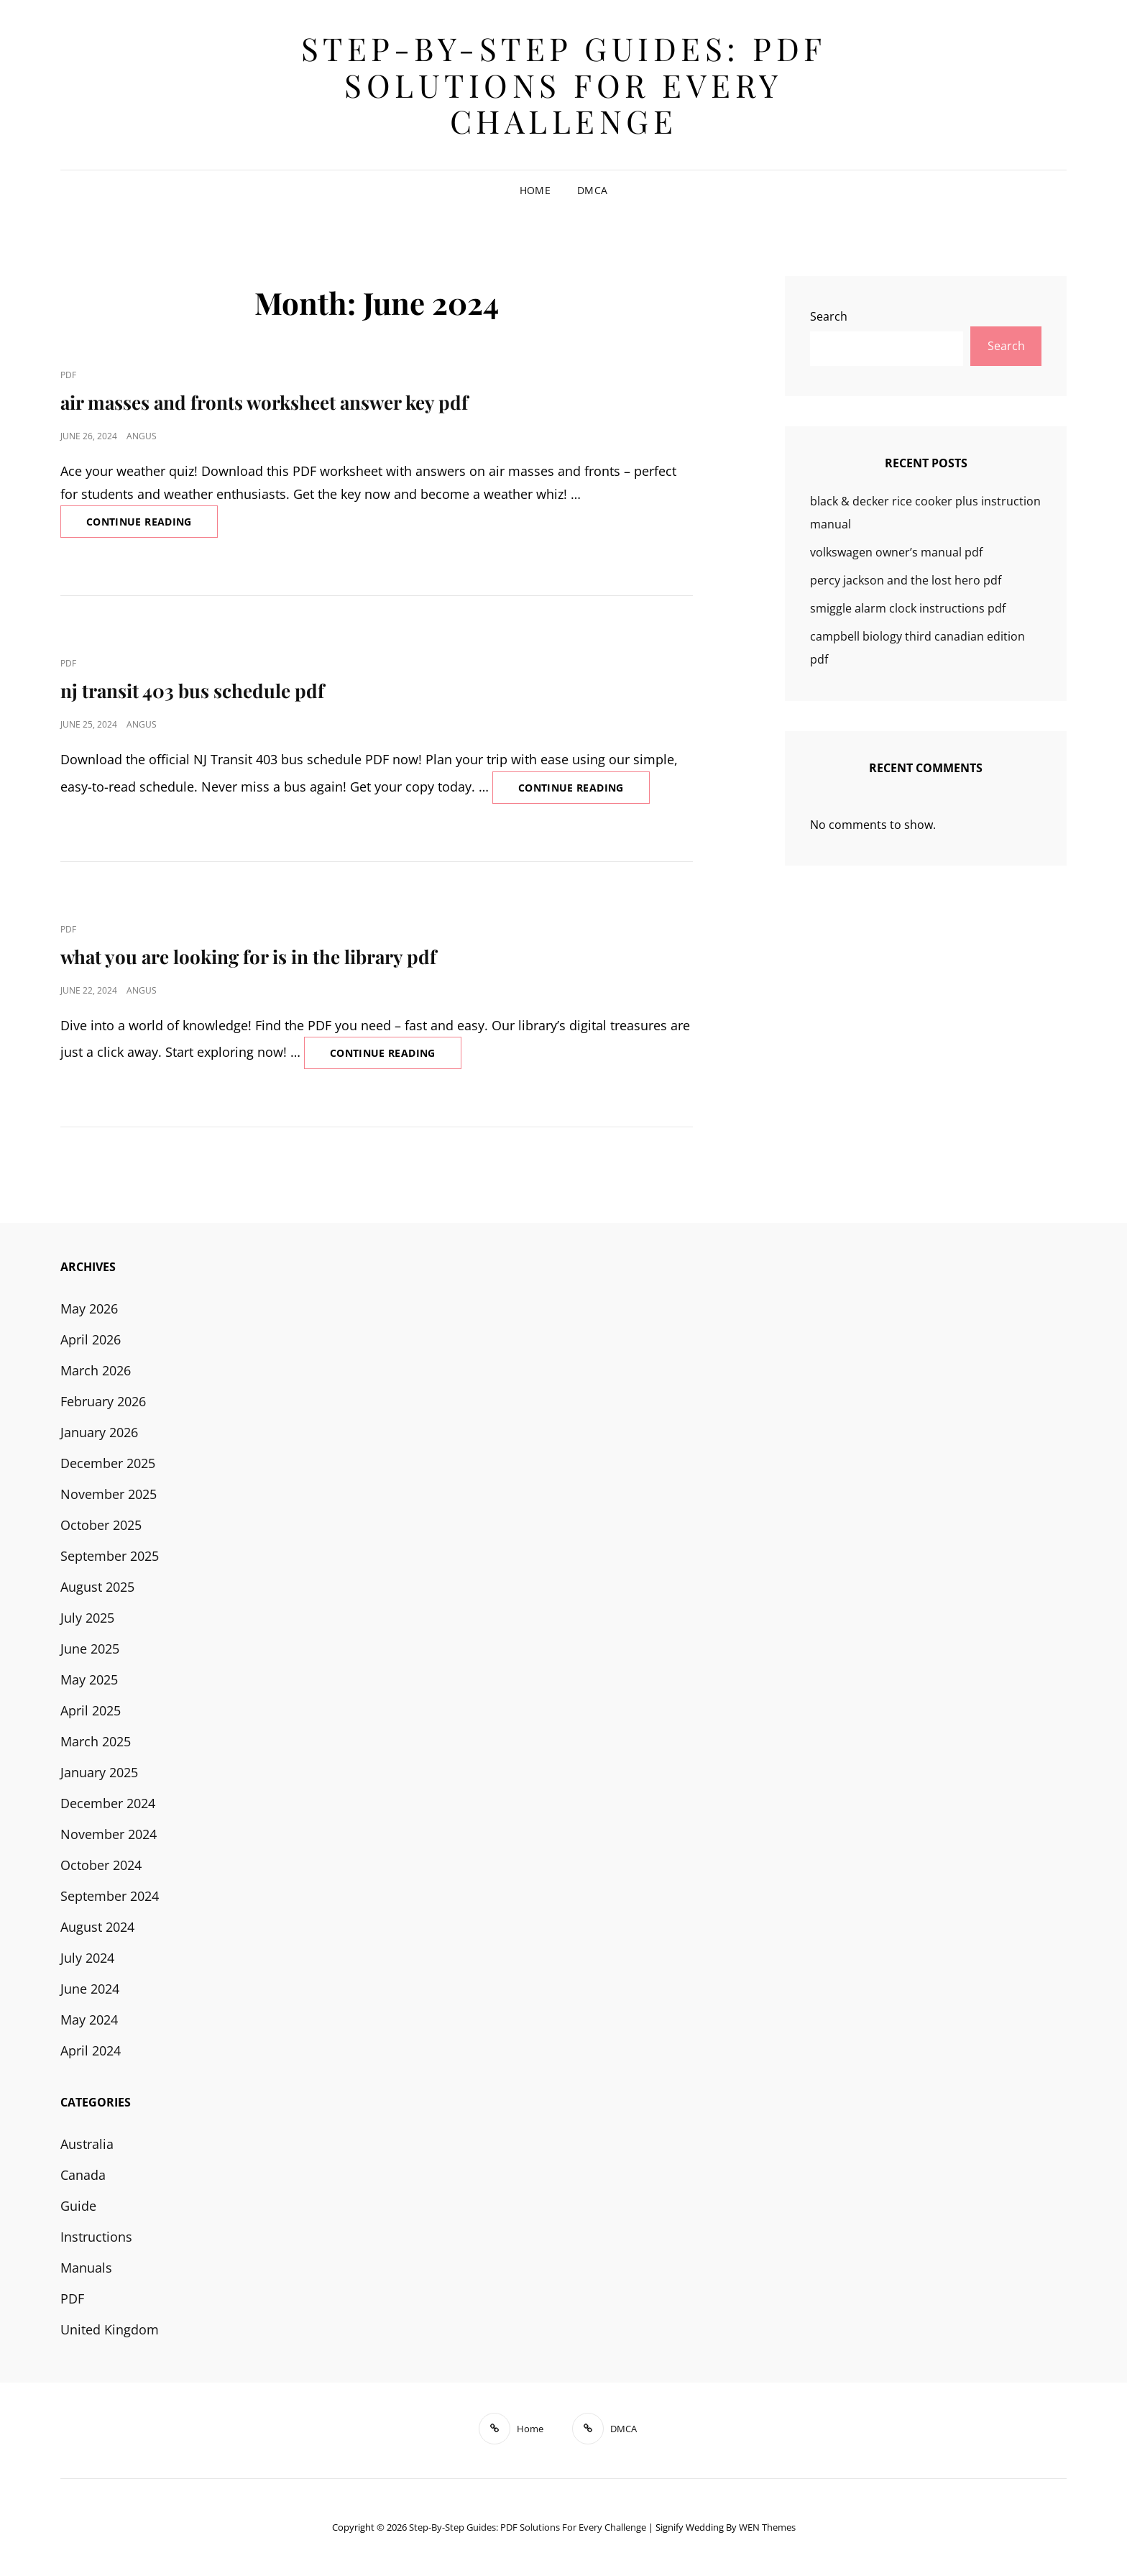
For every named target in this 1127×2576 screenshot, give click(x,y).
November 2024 (108, 1834)
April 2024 (90, 2050)
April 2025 (90, 1710)
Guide (78, 2205)
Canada (83, 2174)
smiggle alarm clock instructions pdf (908, 608)
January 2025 (99, 1772)
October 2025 (101, 1525)
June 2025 (89, 1648)
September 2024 (109, 1896)
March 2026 (95, 1370)
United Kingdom (109, 2329)
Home (535, 190)
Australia (87, 2144)
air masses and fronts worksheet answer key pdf (264, 402)
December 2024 (107, 1803)
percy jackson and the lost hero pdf (905, 580)
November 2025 (108, 1494)
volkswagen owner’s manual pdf (896, 552)
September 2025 (109, 1555)
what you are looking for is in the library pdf (248, 956)
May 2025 (89, 1679)
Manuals (86, 2267)
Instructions (96, 2236)
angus (141, 436)
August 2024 (97, 1926)
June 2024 (89, 1988)
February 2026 (103, 1401)
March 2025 (95, 1741)
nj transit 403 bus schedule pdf (192, 690)
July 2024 (87, 1957)
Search (828, 316)
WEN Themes (767, 2527)
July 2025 (87, 1617)
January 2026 (99, 1432)
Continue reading (152, 525)
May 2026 (89, 1308)
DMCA (592, 190)
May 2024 (89, 2019)
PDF (68, 375)
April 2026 (90, 1339)
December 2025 (107, 1463)
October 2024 (101, 1865)
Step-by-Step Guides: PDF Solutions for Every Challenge (564, 84)
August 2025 (97, 1586)
